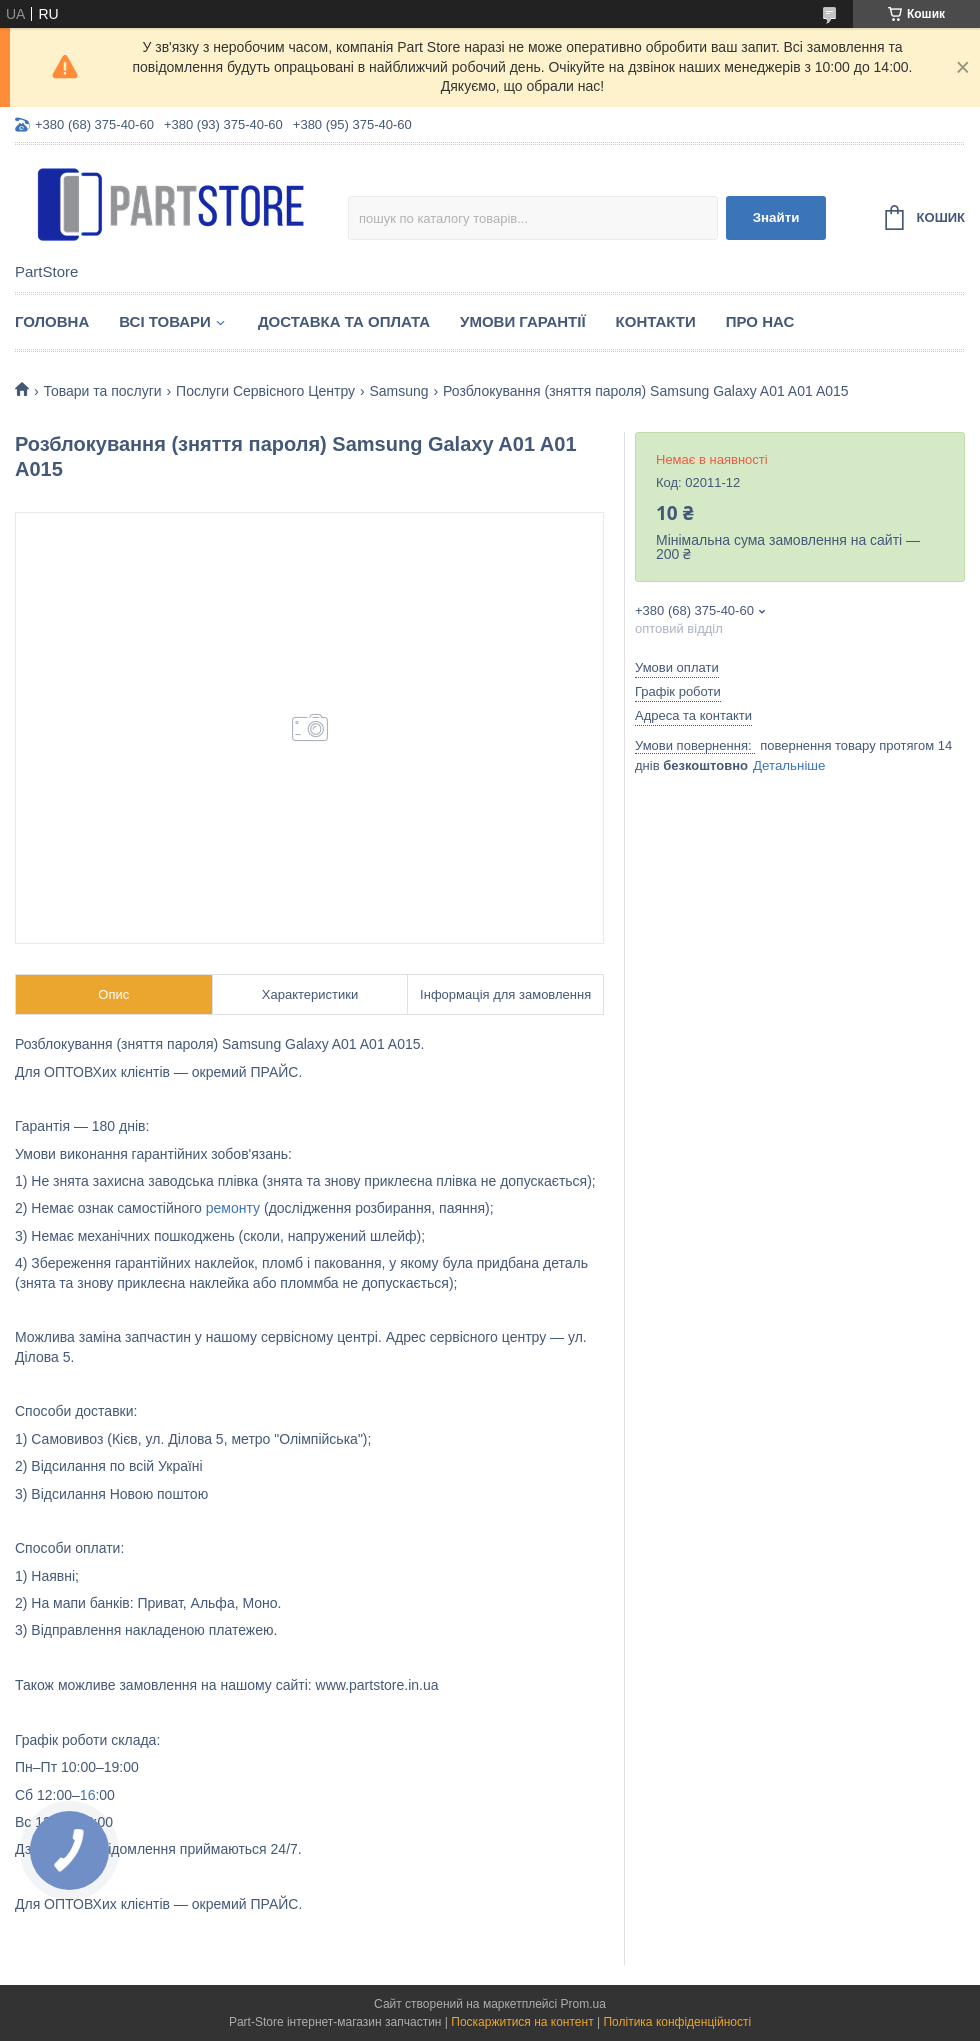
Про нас (760, 321)
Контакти (656, 321)
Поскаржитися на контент (522, 2022)
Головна (52, 321)
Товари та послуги (102, 391)
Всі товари (165, 321)
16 (88, 1795)
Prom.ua (583, 2004)
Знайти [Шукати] (776, 217)
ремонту (233, 1208)
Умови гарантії (523, 321)
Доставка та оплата (344, 321)
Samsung (399, 391)
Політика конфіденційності (677, 2022)
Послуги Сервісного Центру (265, 391)
